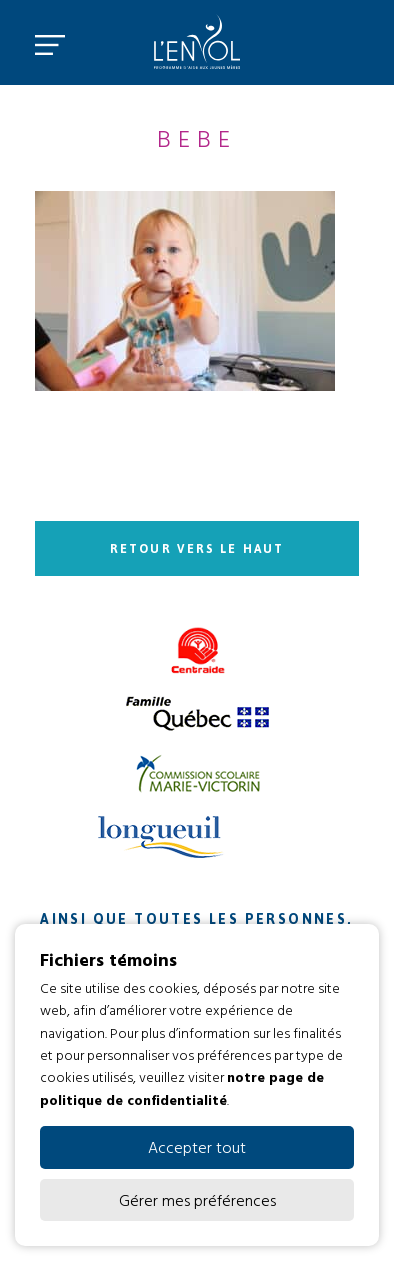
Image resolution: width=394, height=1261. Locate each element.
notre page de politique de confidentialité (182, 1087)
